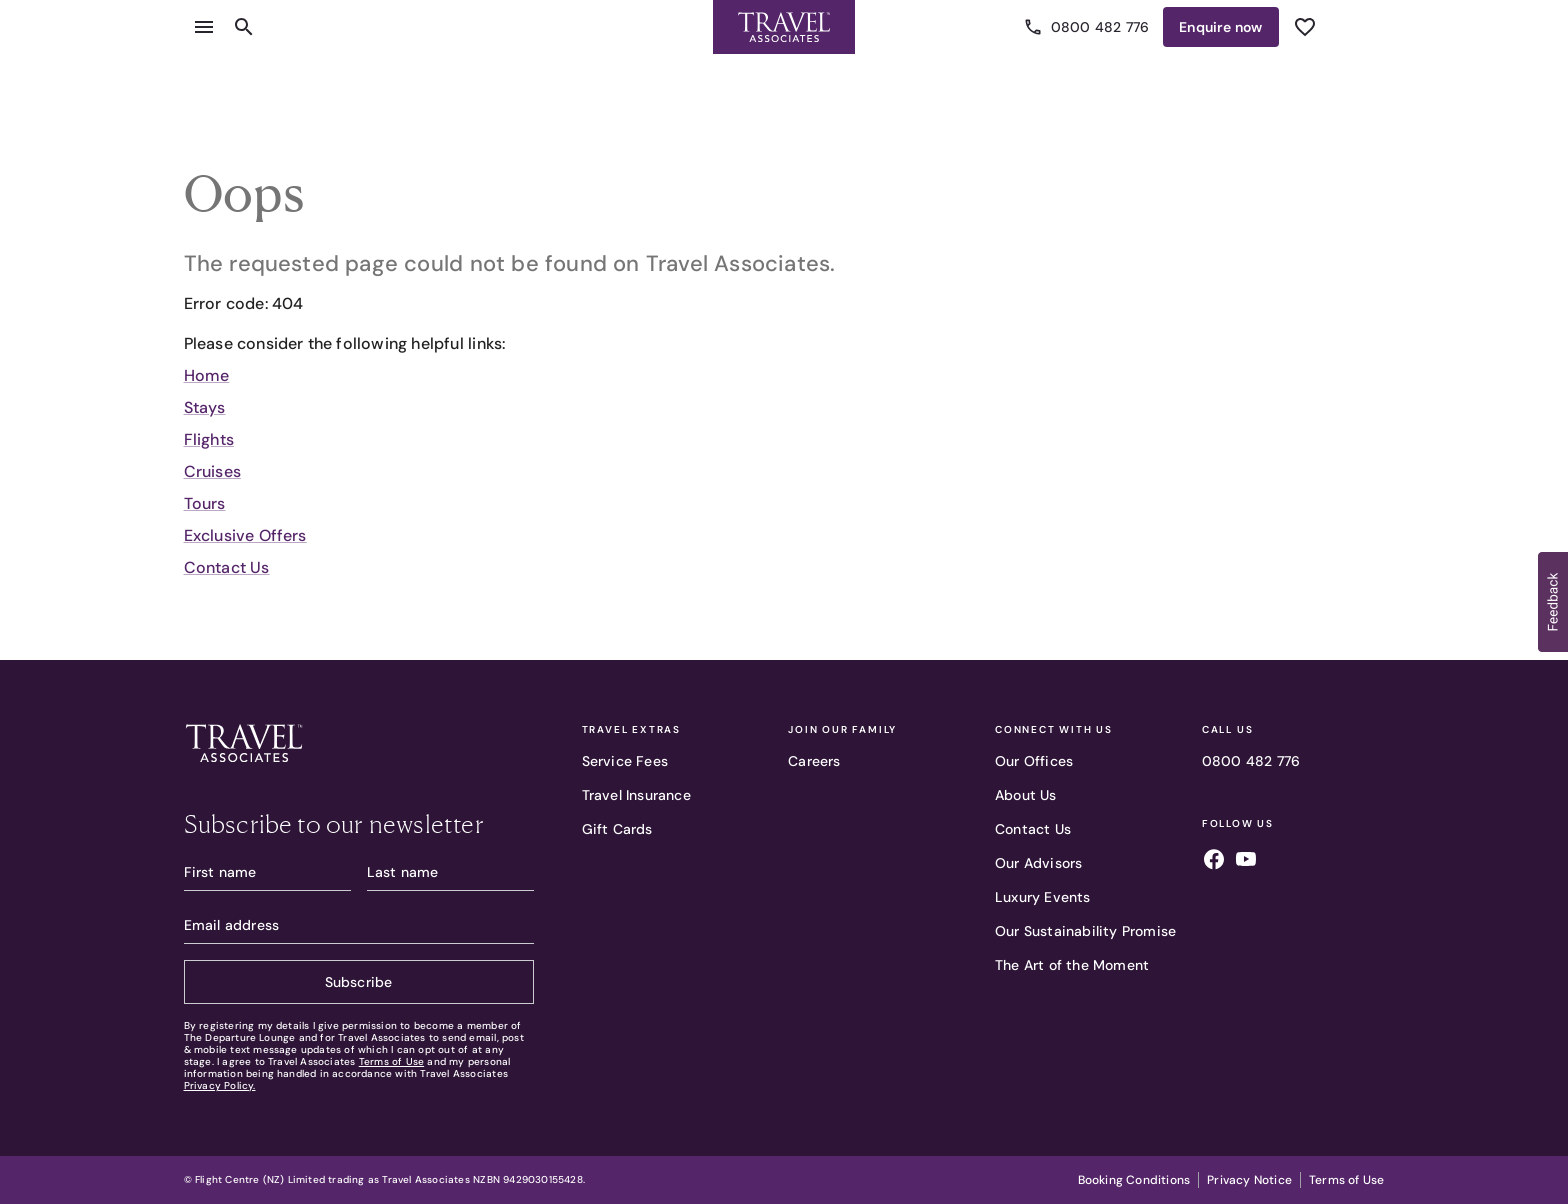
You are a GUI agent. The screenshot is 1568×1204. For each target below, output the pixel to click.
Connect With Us (1054, 730)
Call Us (1228, 730)
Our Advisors (1038, 863)
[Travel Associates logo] (244, 767)
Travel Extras (631, 730)
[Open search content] (244, 27)
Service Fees (625, 761)
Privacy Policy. (220, 1085)
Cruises (212, 471)
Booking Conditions (1134, 1180)
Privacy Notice (1249, 1180)
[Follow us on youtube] (1246, 862)
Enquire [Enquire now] (1220, 27)
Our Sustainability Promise (1085, 931)
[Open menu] (204, 27)
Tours (205, 503)
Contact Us (227, 567)
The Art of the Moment (1072, 965)
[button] (1553, 602)
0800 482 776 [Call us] (1088, 27)
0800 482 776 (1251, 761)
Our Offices (1034, 761)
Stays (205, 407)
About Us (1026, 795)
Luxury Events (1043, 897)
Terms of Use (391, 1061)
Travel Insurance (636, 795)
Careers (814, 761)
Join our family (842, 730)
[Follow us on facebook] (1214, 862)
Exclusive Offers (245, 535)
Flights (209, 439)
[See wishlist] (1305, 27)
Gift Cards (617, 829)
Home (207, 375)
